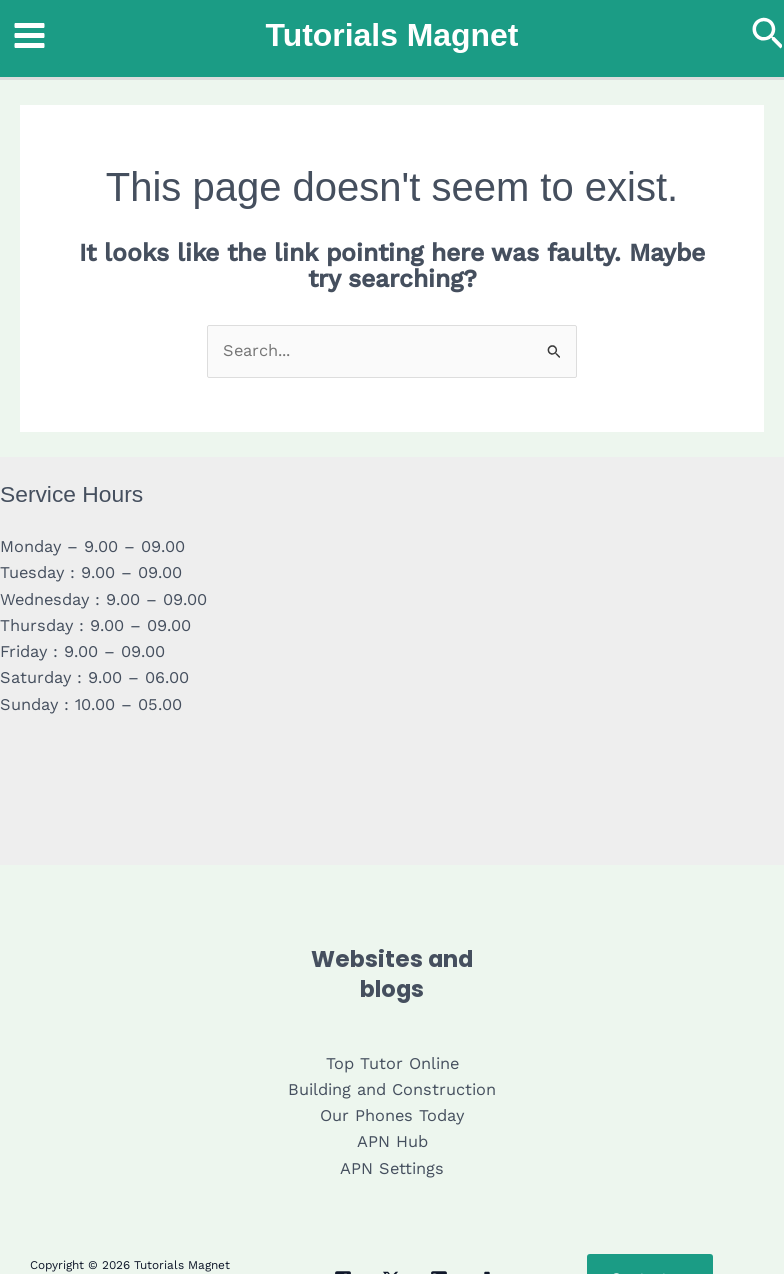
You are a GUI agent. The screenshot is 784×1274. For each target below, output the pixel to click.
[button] (768, 35)
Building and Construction (392, 1089)
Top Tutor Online (392, 1063)
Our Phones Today (392, 1115)
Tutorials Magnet (392, 35)
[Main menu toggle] (30, 36)
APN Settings (392, 1168)
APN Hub (392, 1141)
